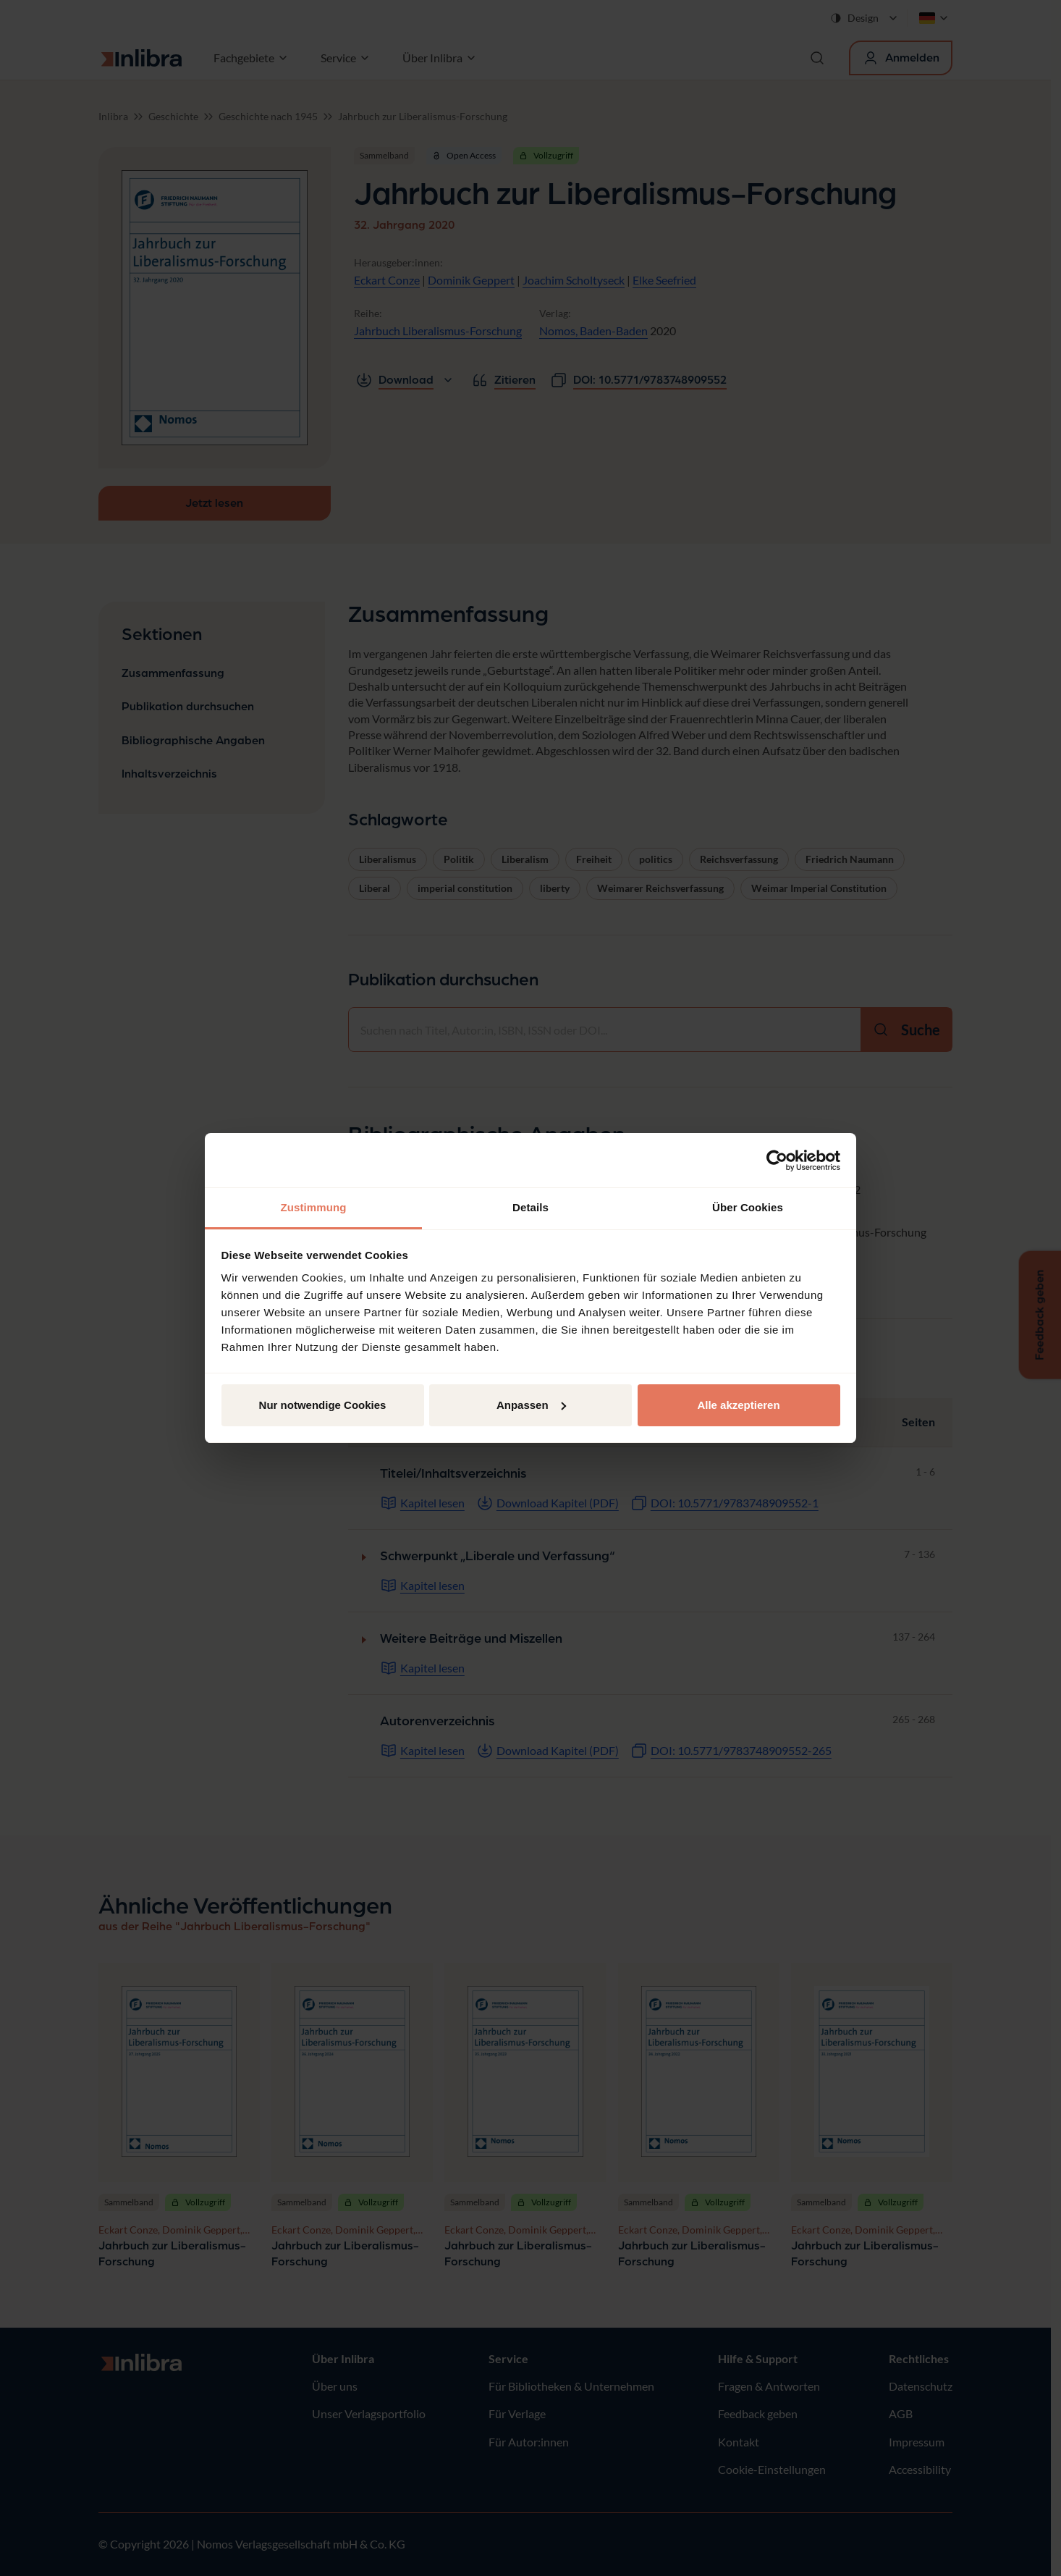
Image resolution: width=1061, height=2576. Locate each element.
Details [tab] (530, 1207)
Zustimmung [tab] (314, 1207)
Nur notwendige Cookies (322, 1405)
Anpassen (531, 1405)
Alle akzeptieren (738, 1405)
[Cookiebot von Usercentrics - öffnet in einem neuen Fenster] (777, 1160)
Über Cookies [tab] (747, 1207)
